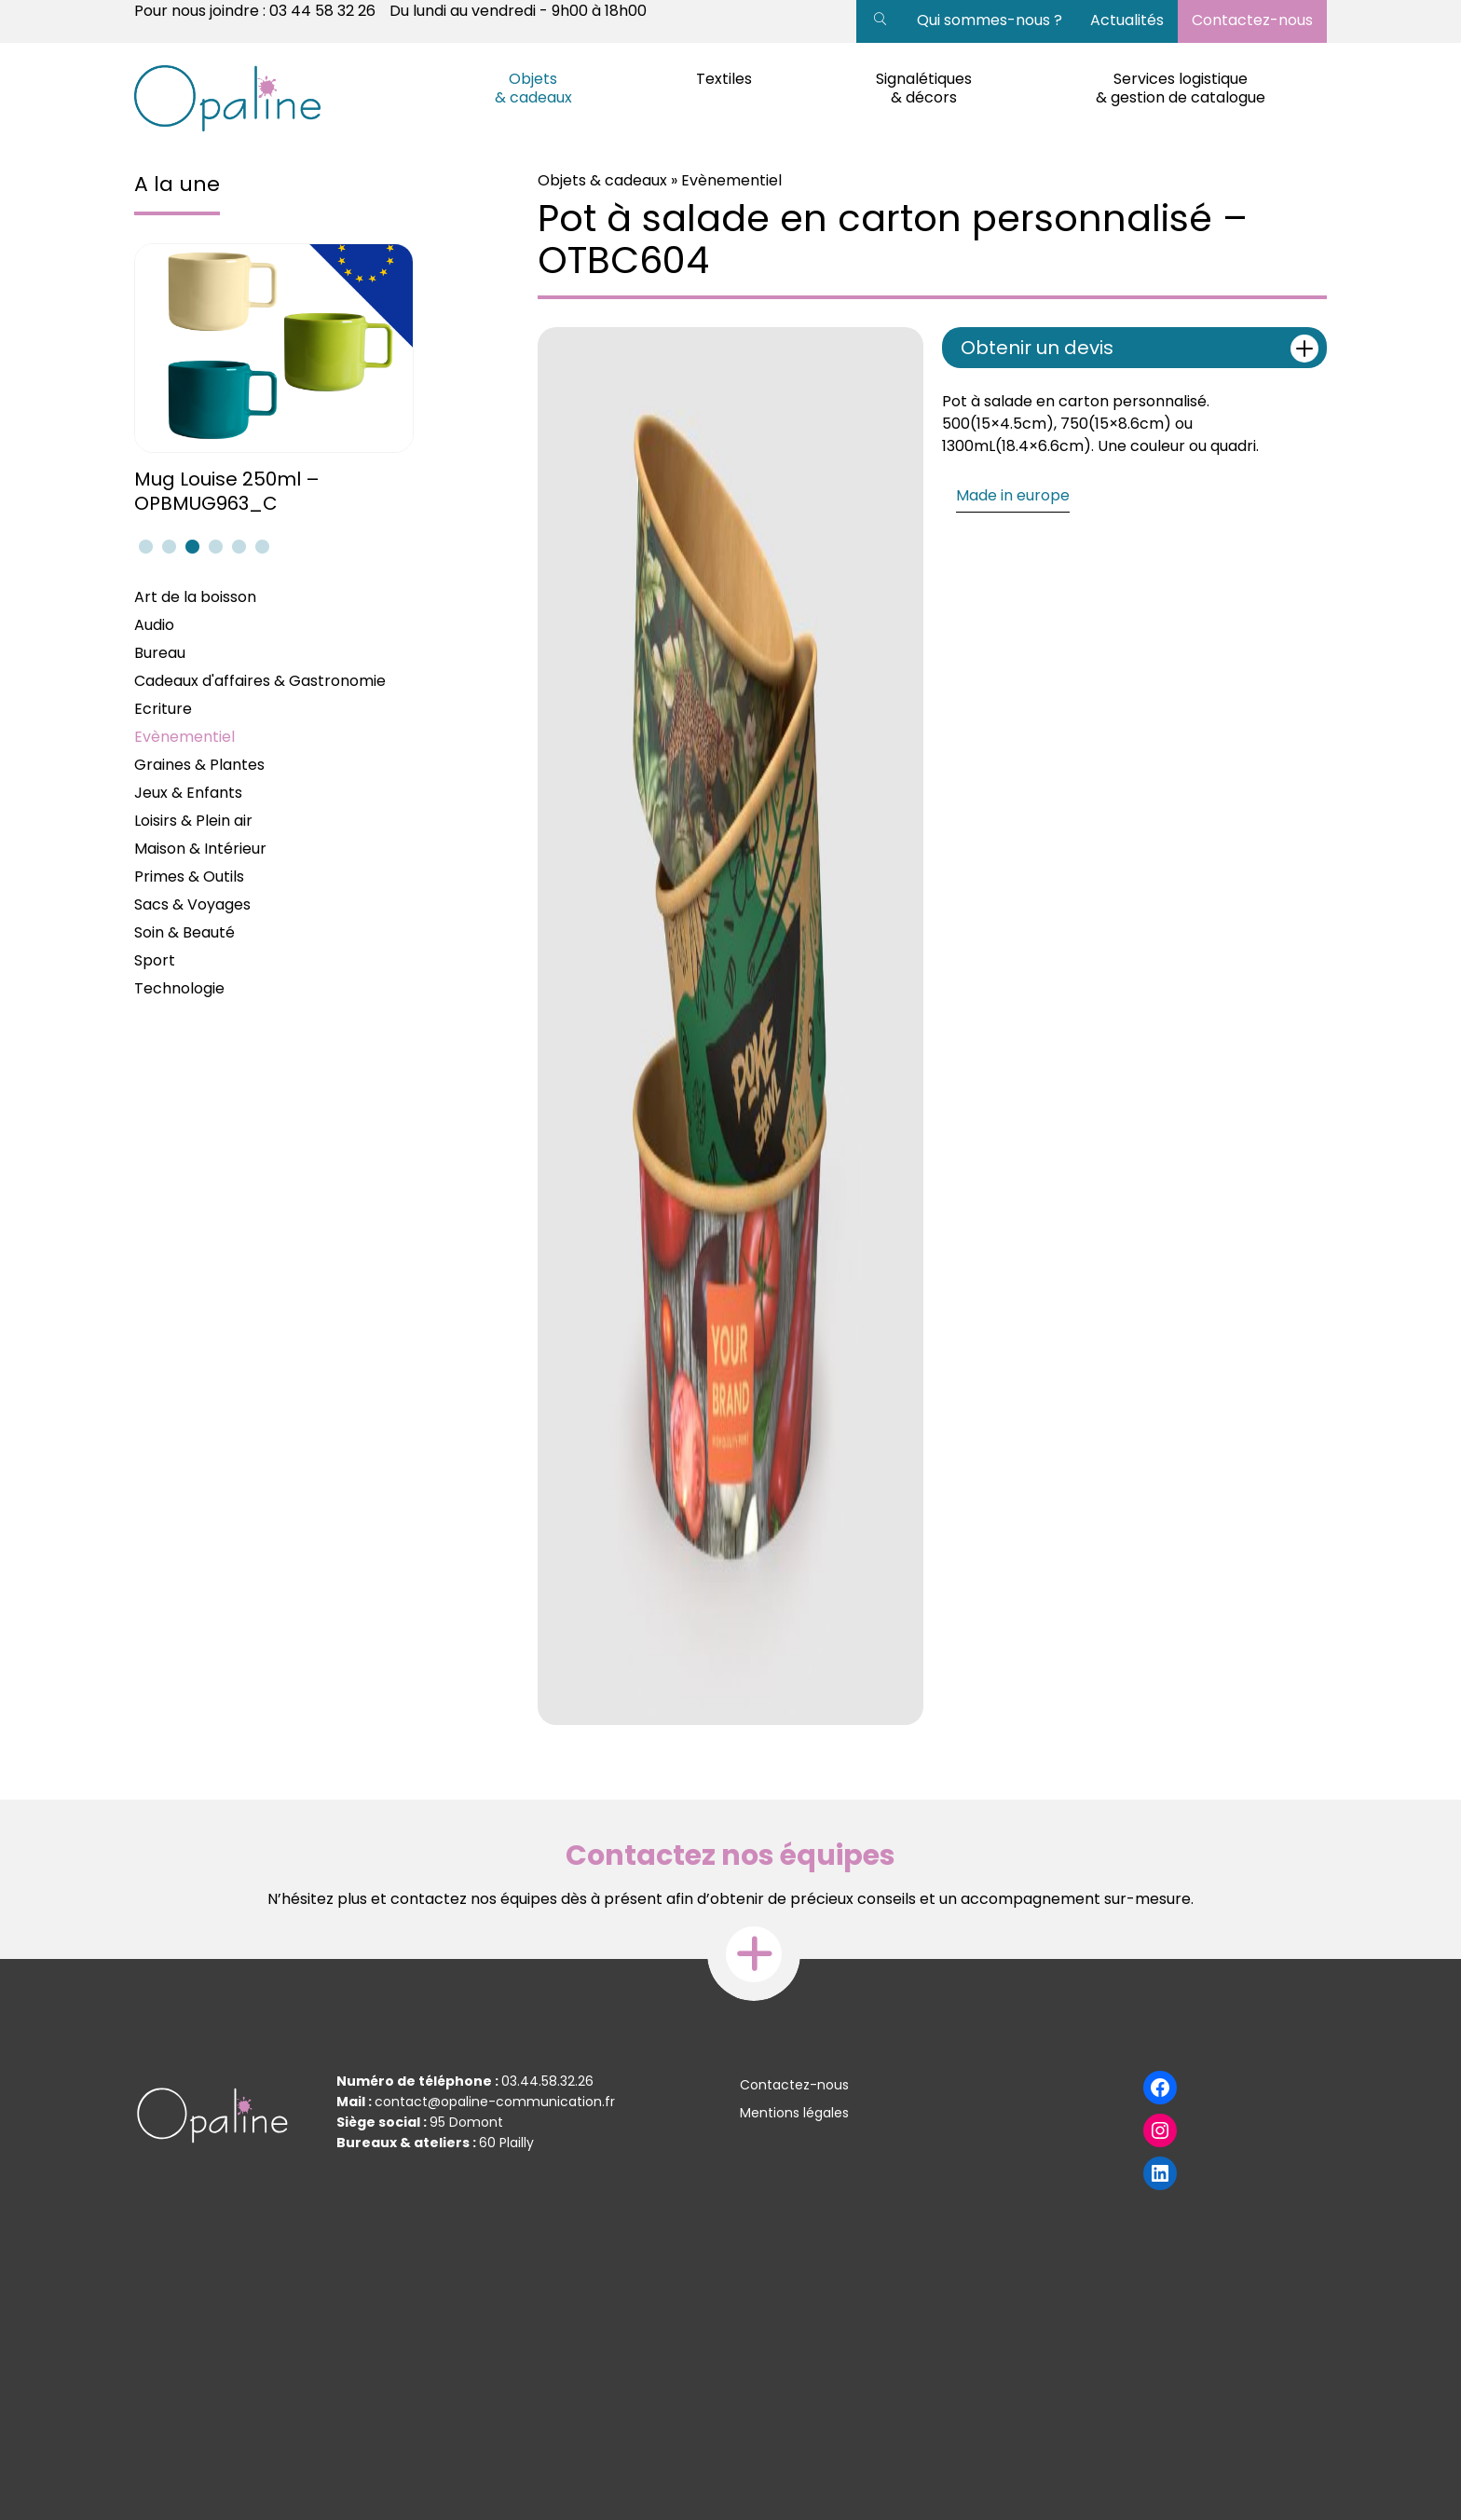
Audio (154, 625)
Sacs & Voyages (192, 904)
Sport (154, 960)
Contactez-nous (1252, 20)
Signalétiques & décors (924, 88)
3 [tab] (190, 546)
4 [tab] (213, 546)
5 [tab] (236, 546)
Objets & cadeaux (533, 88)
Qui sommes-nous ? (989, 20)
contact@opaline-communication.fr (495, 2101)
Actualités (1127, 20)
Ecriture (163, 708)
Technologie (179, 988)
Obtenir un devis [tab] (1139, 349)
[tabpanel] (276, 379)
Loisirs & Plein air (193, 820)
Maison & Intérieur (200, 848)
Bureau (159, 653)
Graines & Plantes (199, 764)
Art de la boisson (195, 597)
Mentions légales (794, 2112)
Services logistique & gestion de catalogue (1180, 88)
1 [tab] (143, 546)
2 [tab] (166, 546)
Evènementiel (184, 736)
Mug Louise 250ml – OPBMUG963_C (227, 491)
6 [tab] (260, 546)
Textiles (724, 78)
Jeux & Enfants (188, 792)
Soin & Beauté (184, 932)
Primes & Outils (189, 876)
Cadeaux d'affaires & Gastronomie (260, 681)
